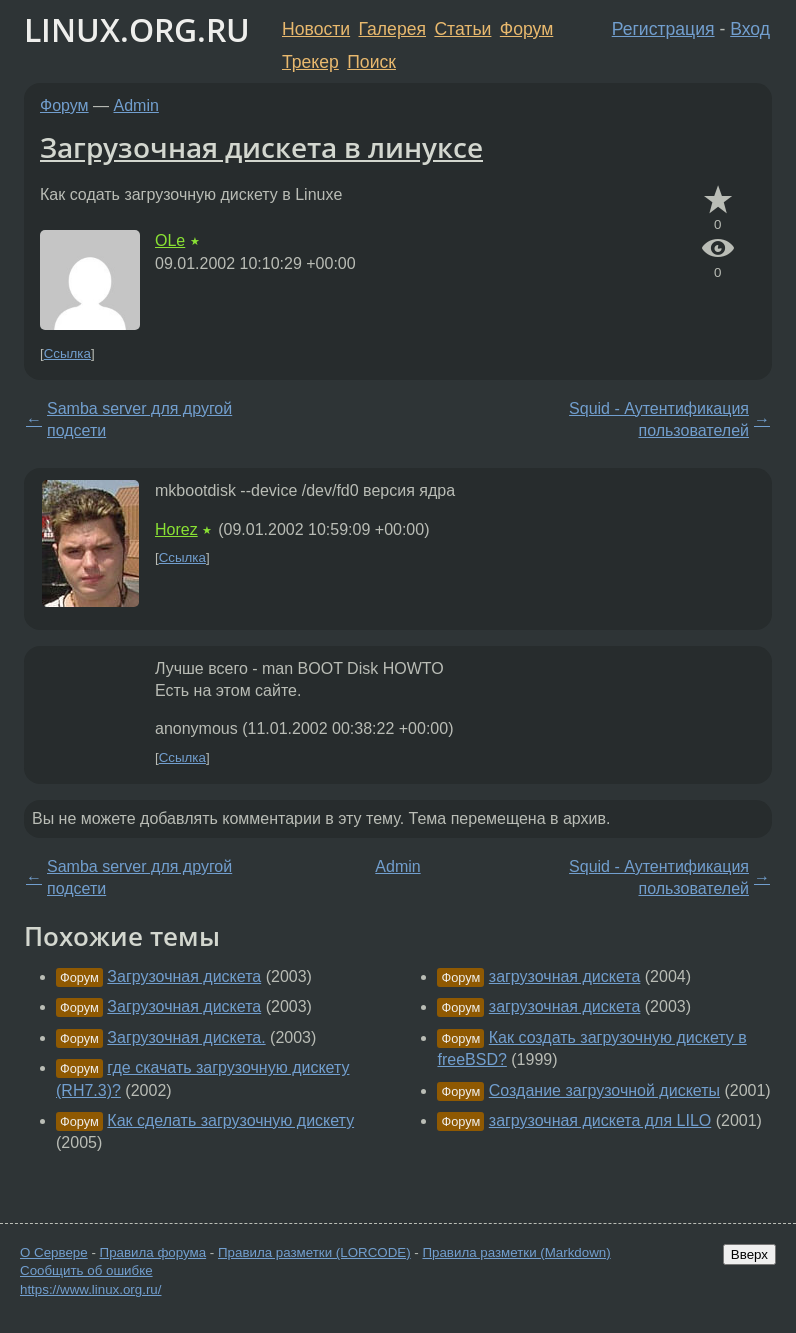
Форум (526, 29)
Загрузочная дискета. (186, 1037)
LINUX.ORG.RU (137, 29)
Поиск (371, 62)
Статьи (462, 29)
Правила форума (153, 1252)
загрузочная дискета (565, 976)
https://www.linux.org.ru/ (90, 1289)
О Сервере (54, 1252)
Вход (750, 29)
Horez (176, 529)
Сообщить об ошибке (86, 1270)
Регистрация (663, 29)
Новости (316, 29)
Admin (136, 105)
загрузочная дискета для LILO (600, 1120)
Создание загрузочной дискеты (604, 1090)
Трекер (310, 62)
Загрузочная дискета (184, 976)
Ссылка (67, 353)
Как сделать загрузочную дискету (230, 1120)
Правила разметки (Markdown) (516, 1252)
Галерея (392, 29)
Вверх (749, 1254)
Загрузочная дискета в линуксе (261, 147)
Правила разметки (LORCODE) (314, 1252)
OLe (170, 240)
